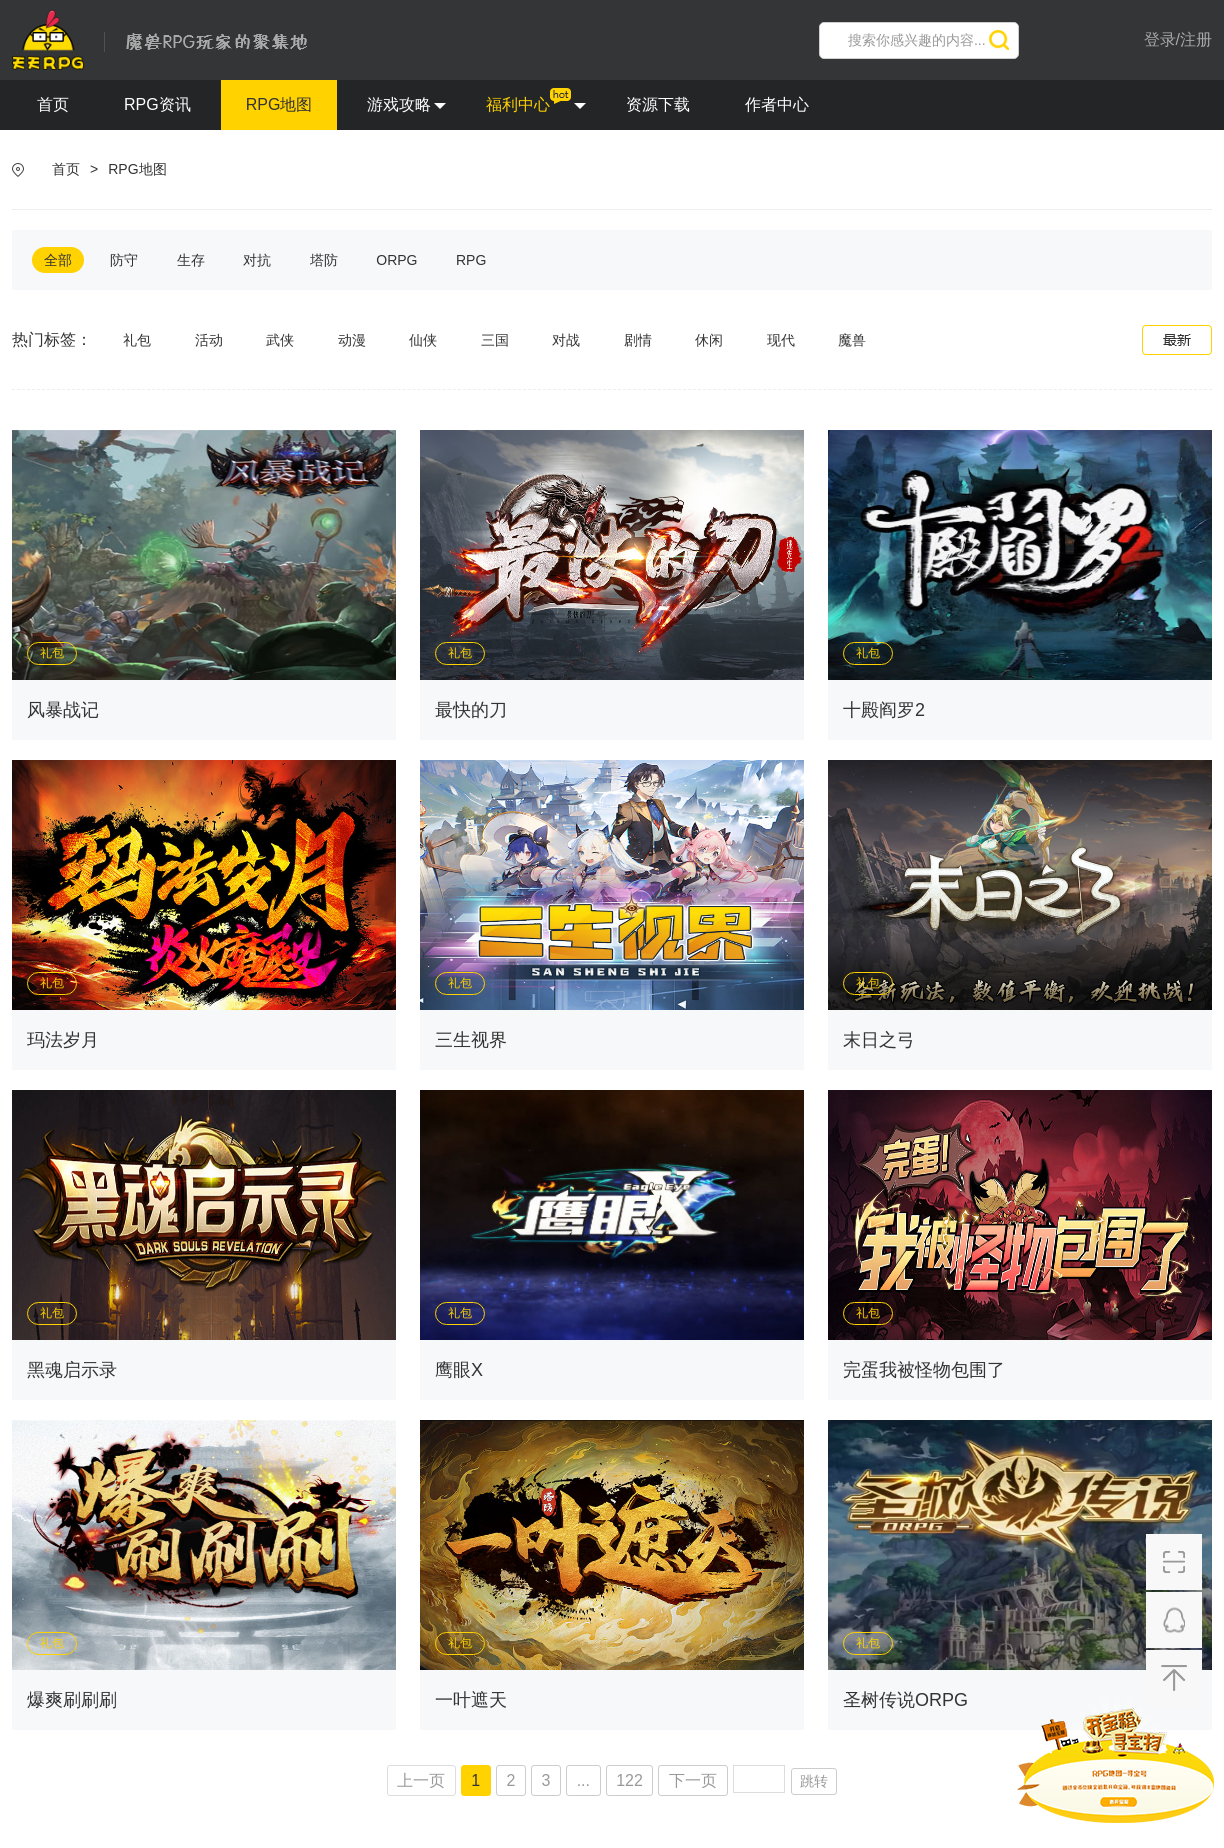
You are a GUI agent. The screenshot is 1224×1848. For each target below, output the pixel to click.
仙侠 (423, 340)
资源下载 (658, 104)
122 (629, 1780)
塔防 (324, 260)
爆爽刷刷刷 (72, 1700)
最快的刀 (471, 710)
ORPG (396, 260)
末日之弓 (879, 1040)
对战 (566, 340)
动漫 (352, 340)
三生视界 (471, 1040)
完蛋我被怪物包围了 (924, 1370)
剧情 (638, 340)
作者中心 (777, 104)
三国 (495, 340)
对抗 (257, 260)
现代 (781, 340)
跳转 (814, 1781)
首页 (53, 104)
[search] (919, 40)
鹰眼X (459, 1370)
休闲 (709, 340)
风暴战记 (63, 710)
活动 (209, 340)
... (583, 1780)
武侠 (280, 340)
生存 (191, 260)
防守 (124, 260)
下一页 (693, 1780)
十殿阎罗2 (884, 710)
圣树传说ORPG (905, 1700)
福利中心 (536, 105)
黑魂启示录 (72, 1370)
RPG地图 (279, 104)
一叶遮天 (471, 1700)
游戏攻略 (406, 105)
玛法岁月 (63, 1040)
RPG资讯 (157, 104)
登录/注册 (1178, 39)
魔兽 (852, 340)
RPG (471, 260)
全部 (58, 260)
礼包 (137, 340)
